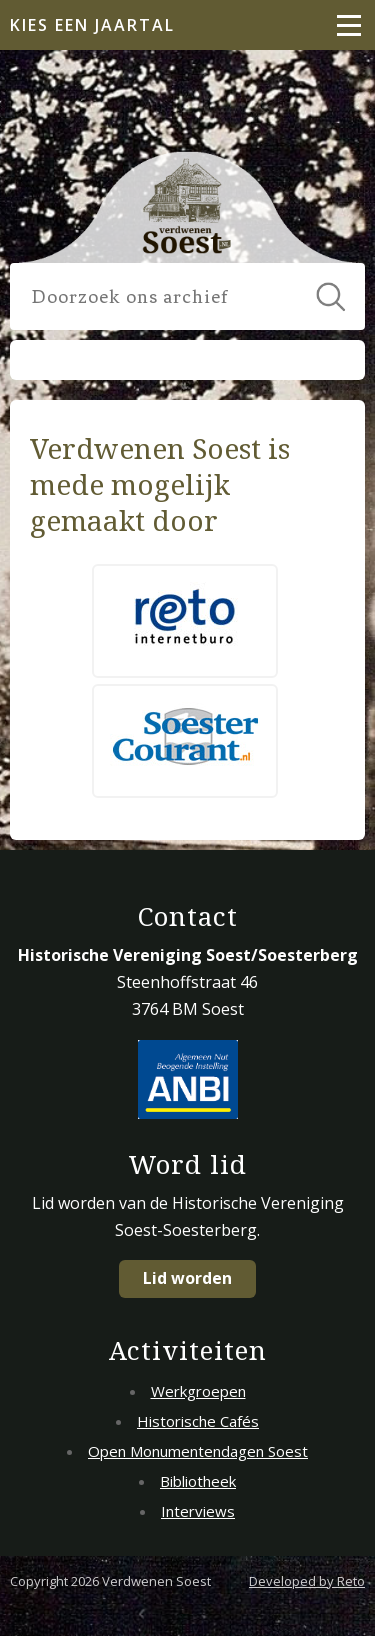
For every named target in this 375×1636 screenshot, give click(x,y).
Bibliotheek (198, 1481)
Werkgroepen (198, 1391)
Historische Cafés (198, 1421)
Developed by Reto (307, 1581)
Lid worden (187, 1278)
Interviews (198, 1511)
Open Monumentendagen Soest (198, 1451)
